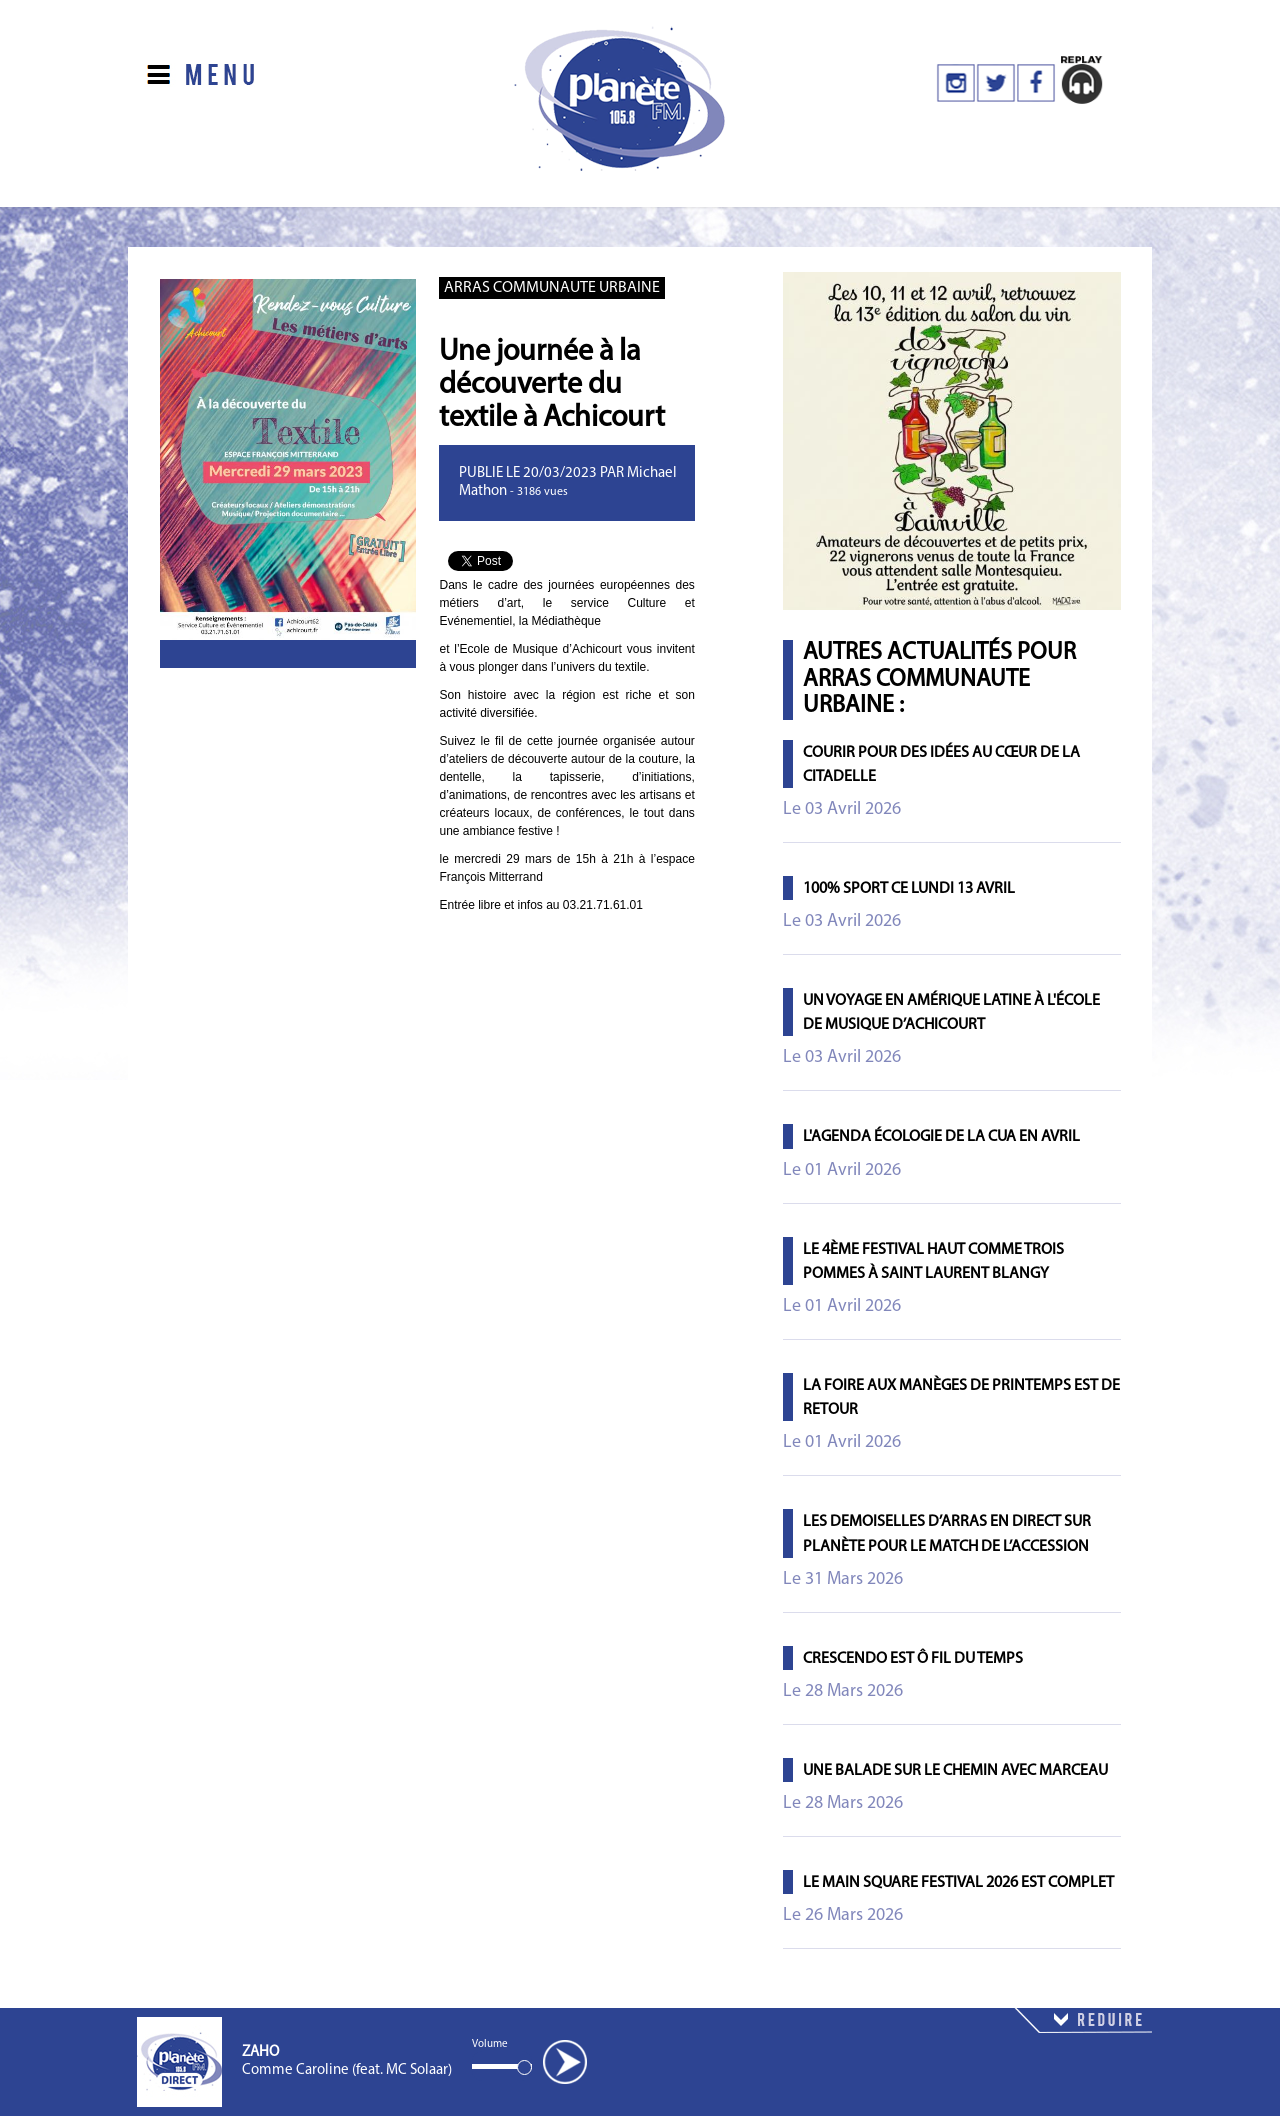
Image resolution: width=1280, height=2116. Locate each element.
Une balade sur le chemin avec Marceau (955, 1771)
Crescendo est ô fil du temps (913, 1659)
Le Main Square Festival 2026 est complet (958, 1883)
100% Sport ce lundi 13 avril (909, 889)
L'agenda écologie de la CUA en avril (941, 1137)
